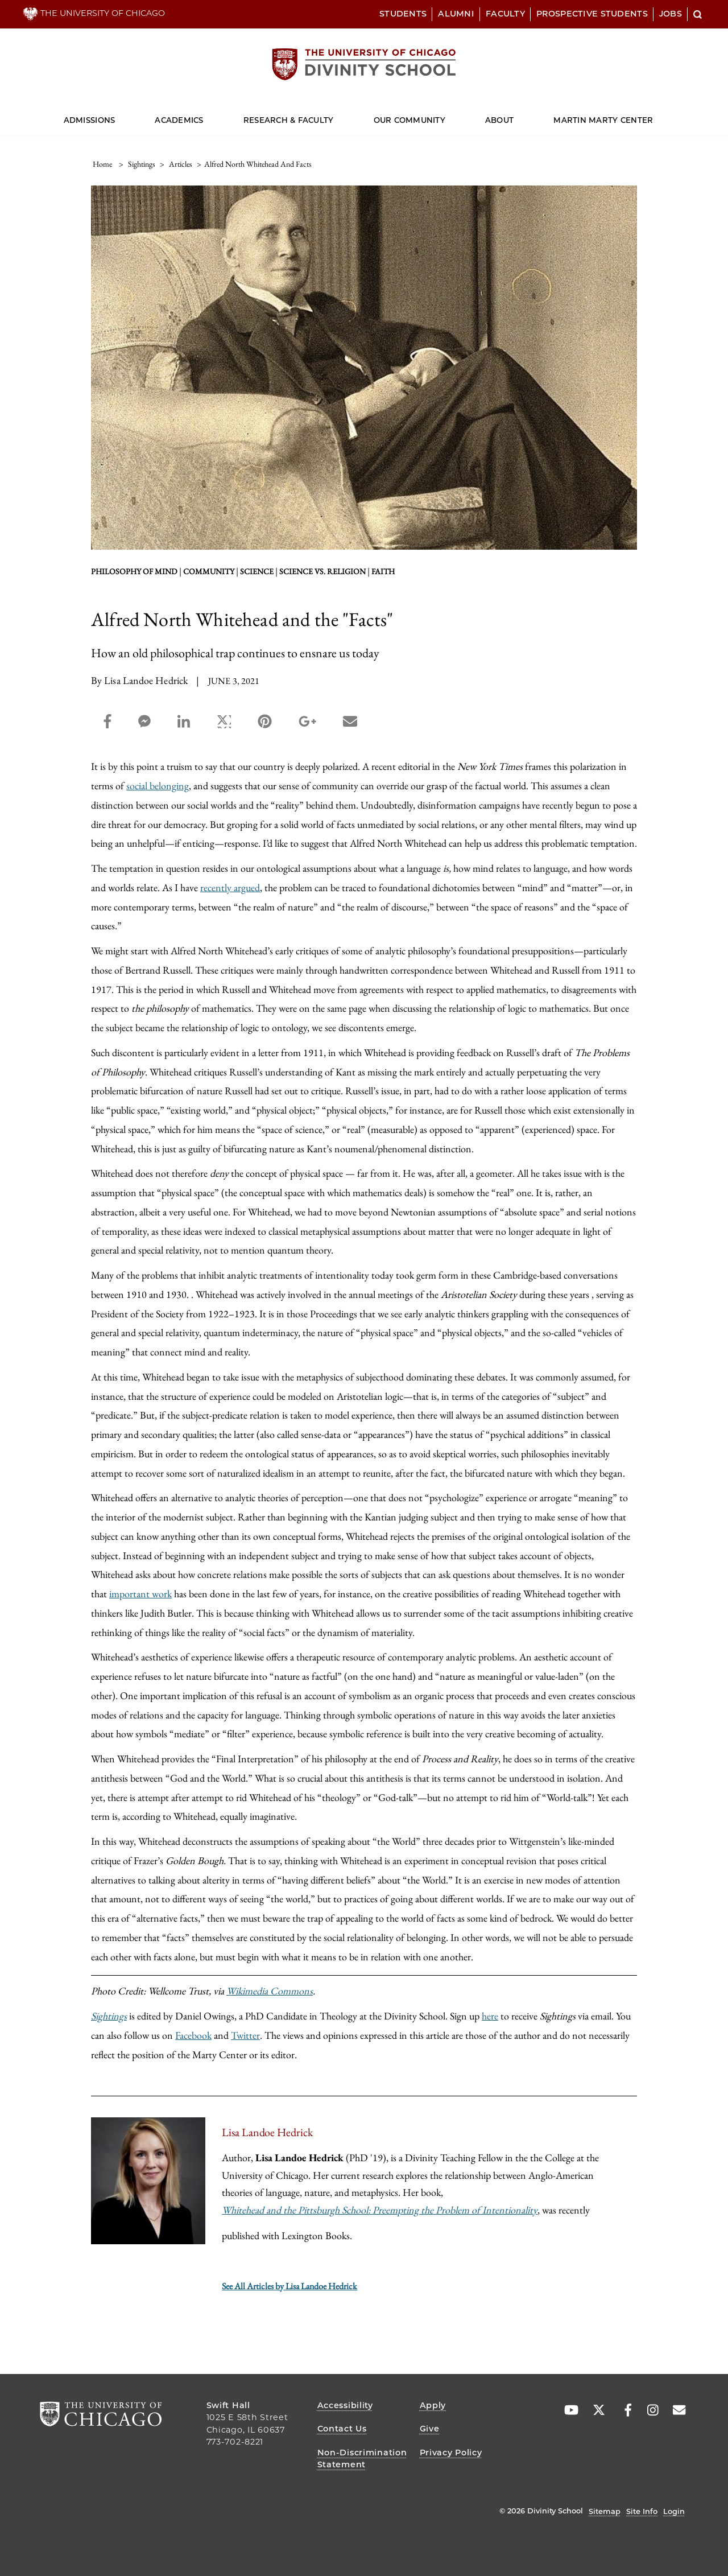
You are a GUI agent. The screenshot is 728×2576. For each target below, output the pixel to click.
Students (403, 14)
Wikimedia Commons (269, 1990)
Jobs (670, 14)
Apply (433, 2405)
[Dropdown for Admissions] (115, 115)
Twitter (245, 2035)
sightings (141, 164)
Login (674, 2511)
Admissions (89, 120)
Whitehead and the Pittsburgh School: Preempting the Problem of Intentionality (379, 2209)
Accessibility (345, 2405)
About (499, 120)
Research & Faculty (288, 120)
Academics (179, 120)
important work (140, 1593)
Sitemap (605, 2511)
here (490, 2015)
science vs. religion (322, 571)
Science (257, 571)
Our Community (409, 120)
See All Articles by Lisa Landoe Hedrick (289, 2286)
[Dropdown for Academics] (203, 115)
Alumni (456, 14)
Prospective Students (592, 14)
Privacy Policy (451, 2452)
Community (208, 571)
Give (430, 2428)
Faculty (505, 14)
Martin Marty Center (603, 120)
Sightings (109, 2015)
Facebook (193, 2035)
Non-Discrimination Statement (362, 2458)
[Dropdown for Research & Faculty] (333, 115)
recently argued (230, 887)
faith (383, 571)
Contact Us (342, 2428)
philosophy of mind (134, 571)
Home (102, 164)
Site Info (641, 2511)
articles (180, 164)
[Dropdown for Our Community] (445, 115)
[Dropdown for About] (513, 115)
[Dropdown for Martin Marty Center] (653, 115)
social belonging (157, 785)
